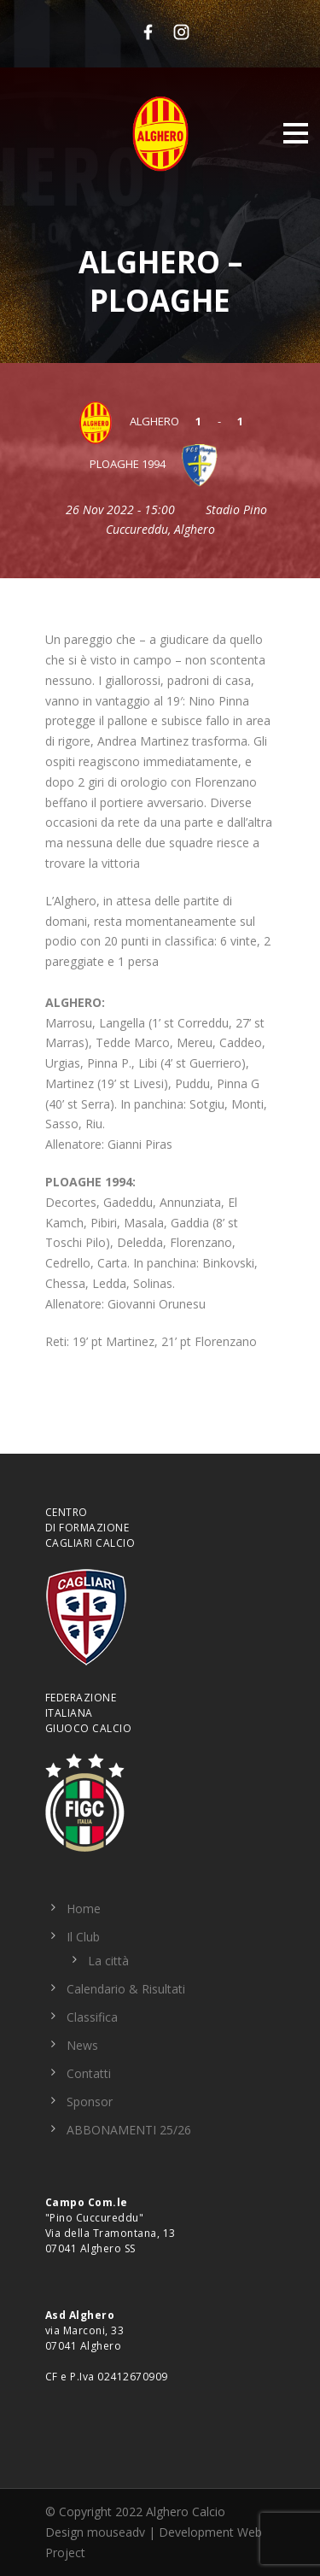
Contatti (89, 2073)
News (82, 2045)
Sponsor (90, 2101)
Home (84, 1908)
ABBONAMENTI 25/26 (129, 2130)
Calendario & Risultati (126, 1989)
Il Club (83, 1937)
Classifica (92, 2017)
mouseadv (116, 2532)
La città (108, 1960)
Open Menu (295, 132)
